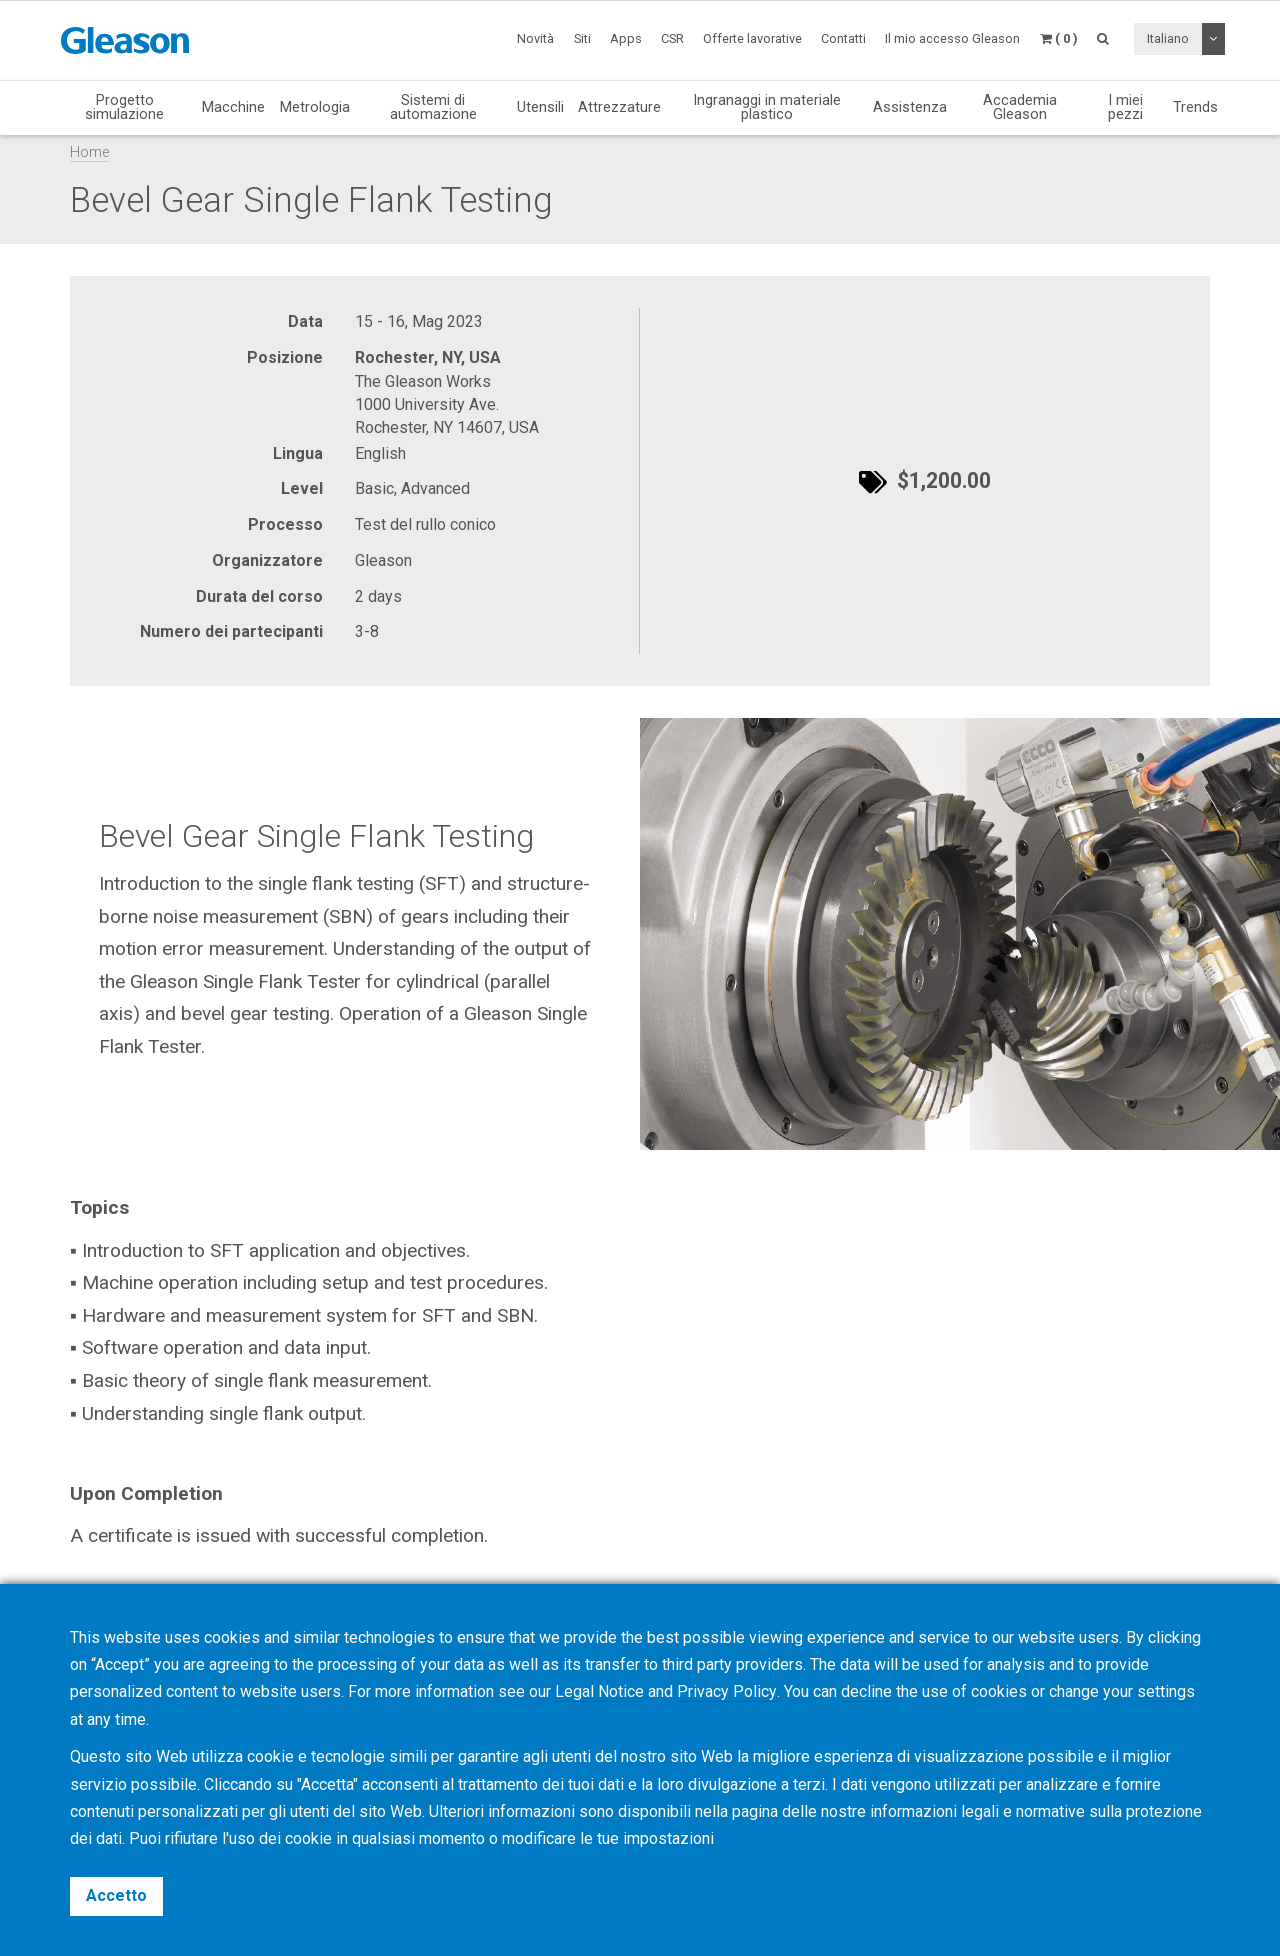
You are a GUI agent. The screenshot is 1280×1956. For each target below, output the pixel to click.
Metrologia (315, 107)
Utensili (540, 107)
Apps (626, 38)
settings (1165, 1692)
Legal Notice (599, 1692)
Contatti (843, 38)
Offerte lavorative (752, 38)
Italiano (1168, 38)
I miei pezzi (1125, 107)
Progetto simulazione (124, 107)
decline (865, 1692)
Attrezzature (619, 107)
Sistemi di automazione (433, 107)
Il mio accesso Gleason (952, 38)
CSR (672, 38)
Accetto (116, 1895)
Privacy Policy (726, 1692)
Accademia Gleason (1020, 107)
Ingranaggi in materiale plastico (767, 107)
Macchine (233, 107)
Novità (535, 38)
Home (89, 152)
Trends (1195, 107)
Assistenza (910, 107)
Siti (582, 38)
